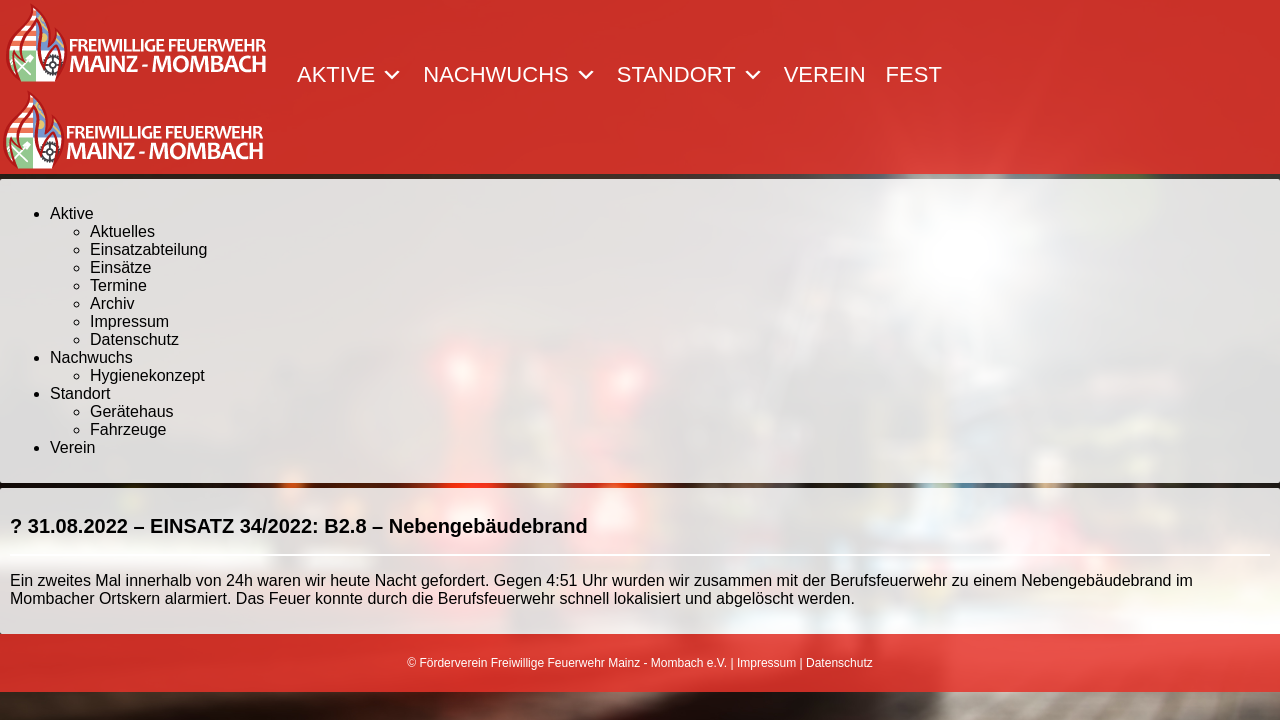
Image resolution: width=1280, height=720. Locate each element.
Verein (825, 75)
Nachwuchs (509, 75)
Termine (118, 285)
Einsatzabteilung (148, 249)
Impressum (129, 321)
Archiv (112, 303)
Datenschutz (134, 339)
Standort (690, 75)
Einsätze (120, 267)
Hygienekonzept (147, 375)
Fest (914, 75)
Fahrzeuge (128, 429)
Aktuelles (122, 231)
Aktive (350, 75)
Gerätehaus (132, 411)
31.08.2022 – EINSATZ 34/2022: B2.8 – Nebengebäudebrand (308, 526)
